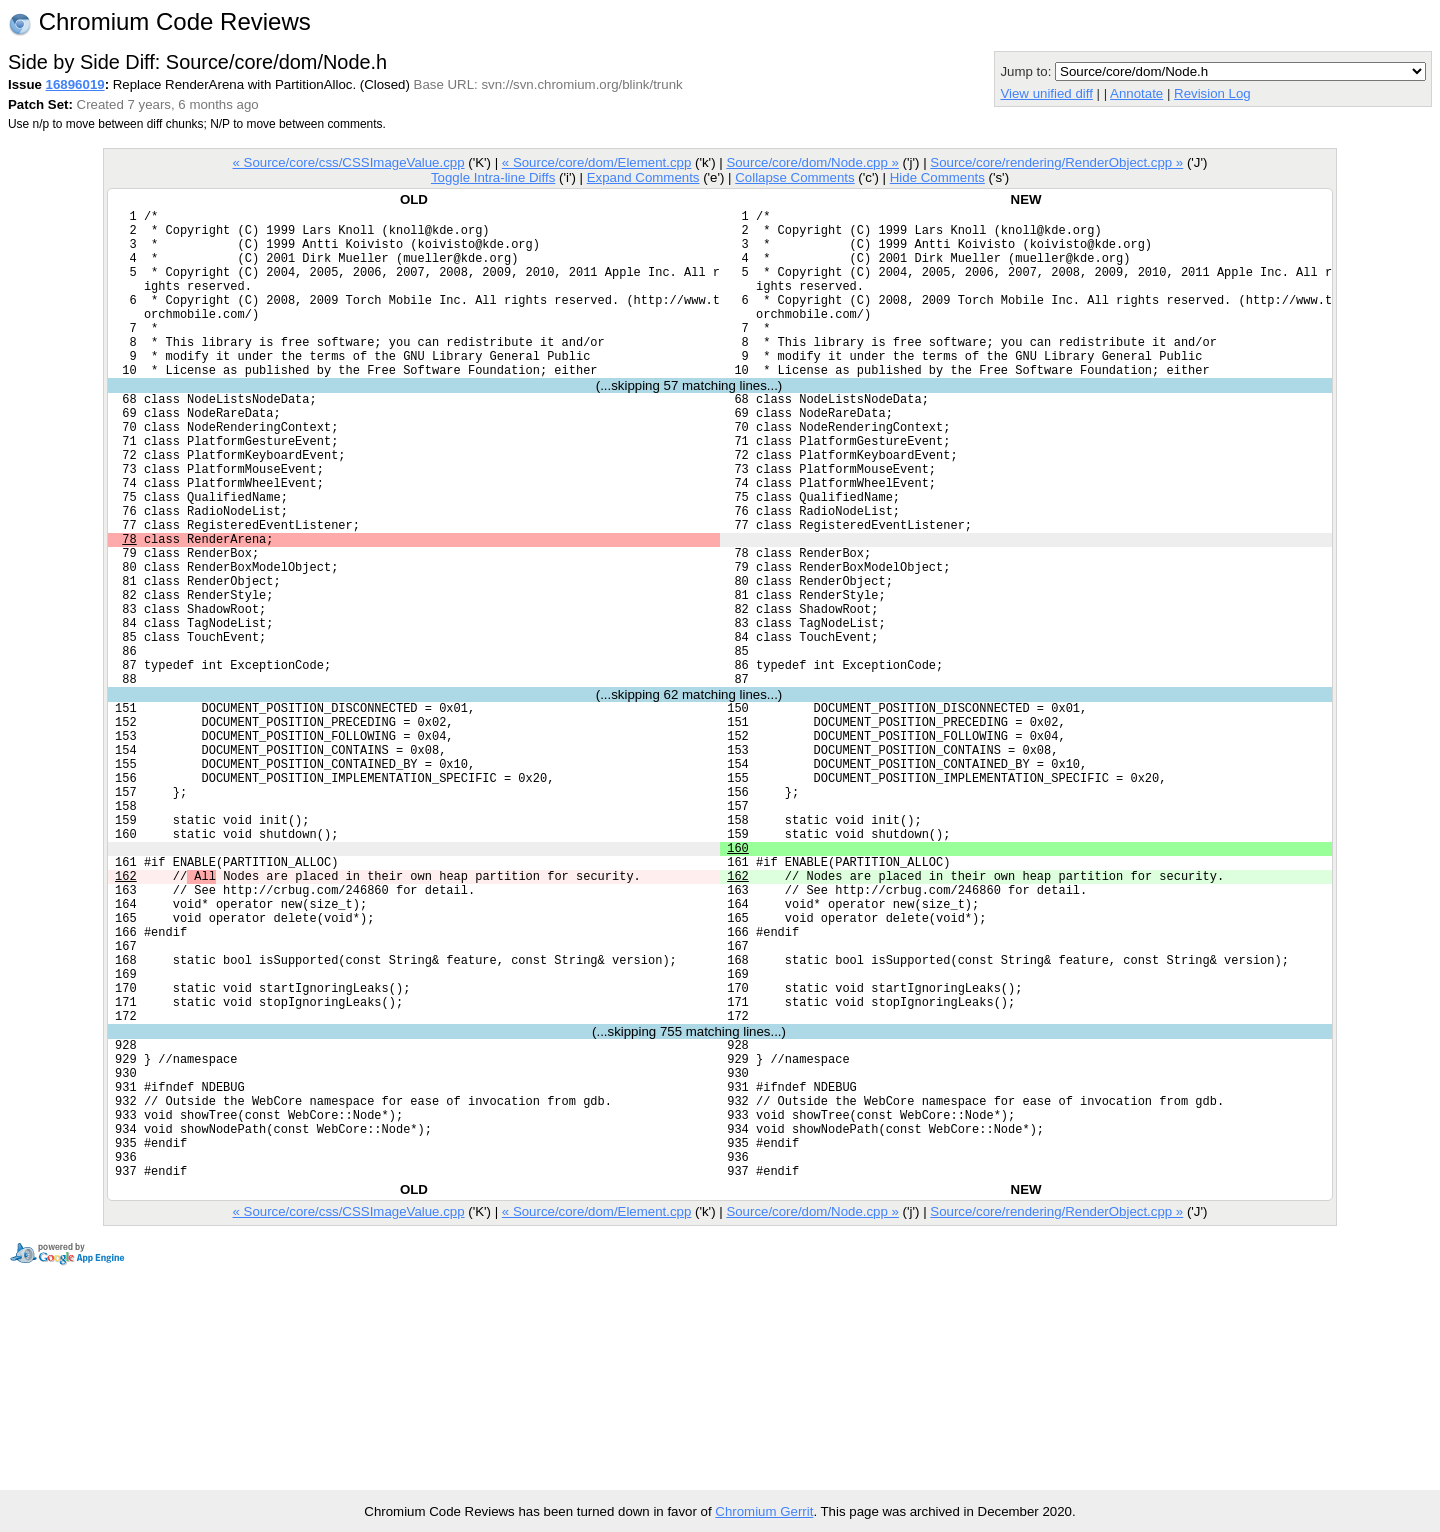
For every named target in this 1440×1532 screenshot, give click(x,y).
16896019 (75, 84)
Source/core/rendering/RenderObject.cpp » (1056, 162)
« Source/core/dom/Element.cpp (597, 162)
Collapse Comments (794, 177)
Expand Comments (643, 177)
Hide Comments (937, 177)
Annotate (1136, 93)
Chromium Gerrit (764, 1511)
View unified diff (1046, 93)
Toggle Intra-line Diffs (493, 177)
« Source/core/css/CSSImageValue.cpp (349, 162)
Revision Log (1212, 93)
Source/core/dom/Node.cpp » (812, 162)
